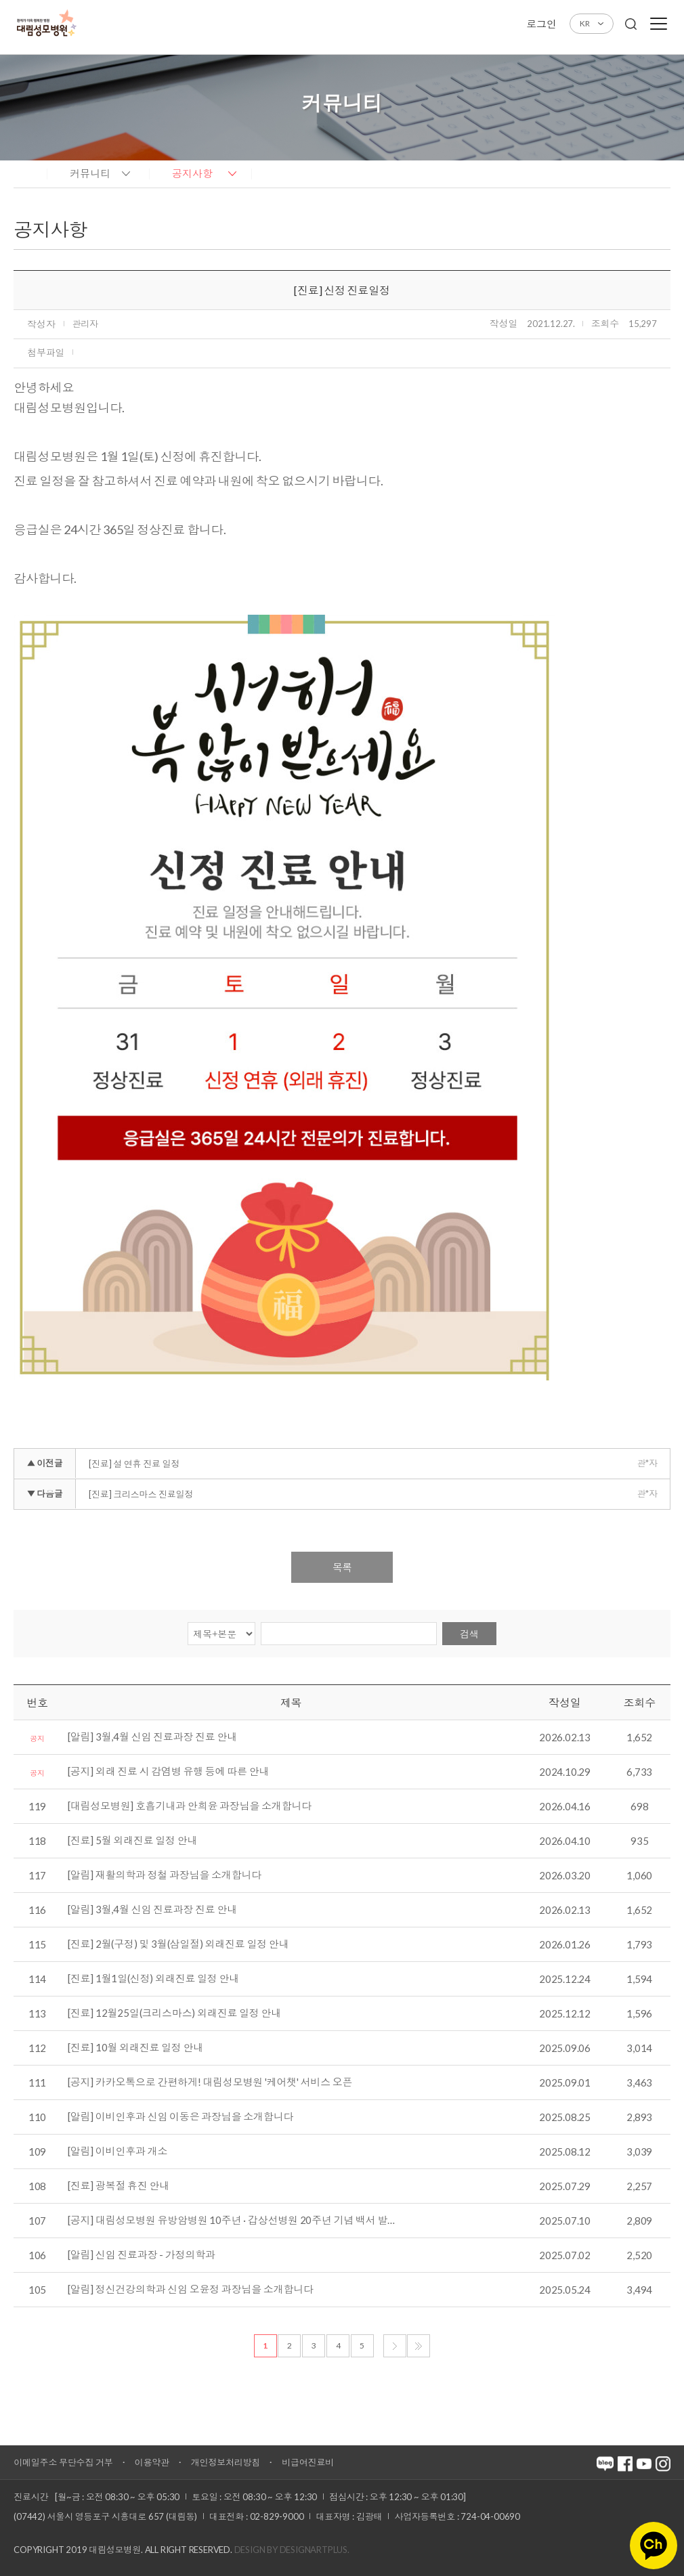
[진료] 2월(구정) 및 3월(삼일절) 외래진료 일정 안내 (178, 1944)
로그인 (541, 24)
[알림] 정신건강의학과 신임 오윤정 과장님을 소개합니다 (191, 2289)
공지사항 (192, 173)
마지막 (418, 2345)
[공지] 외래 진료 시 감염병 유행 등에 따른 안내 (168, 1771)
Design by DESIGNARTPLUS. (291, 2549)
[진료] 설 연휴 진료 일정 (134, 1463)
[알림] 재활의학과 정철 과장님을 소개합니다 (164, 1875)
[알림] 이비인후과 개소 (117, 2151)
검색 (469, 1634)
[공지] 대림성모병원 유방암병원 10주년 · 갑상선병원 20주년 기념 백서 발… (231, 2220)
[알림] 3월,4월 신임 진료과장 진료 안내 (152, 1737)
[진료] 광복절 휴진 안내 (118, 2186)
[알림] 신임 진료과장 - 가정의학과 (141, 2255)
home (27, 172)
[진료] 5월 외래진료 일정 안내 (132, 1840)
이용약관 (152, 2462)
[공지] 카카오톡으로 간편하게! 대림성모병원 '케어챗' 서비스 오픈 (210, 2082)
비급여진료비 (308, 2462)
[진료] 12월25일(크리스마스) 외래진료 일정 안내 (174, 2013)
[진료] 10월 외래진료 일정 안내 (135, 2048)
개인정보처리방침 (225, 2462)
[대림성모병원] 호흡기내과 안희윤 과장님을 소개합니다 (190, 1806)
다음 (394, 2345)
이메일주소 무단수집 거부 (63, 2462)
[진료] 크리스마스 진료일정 (141, 1494)
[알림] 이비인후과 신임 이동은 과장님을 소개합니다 (180, 2117)
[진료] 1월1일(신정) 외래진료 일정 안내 (153, 1978)
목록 (342, 1567)
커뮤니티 (90, 173)
